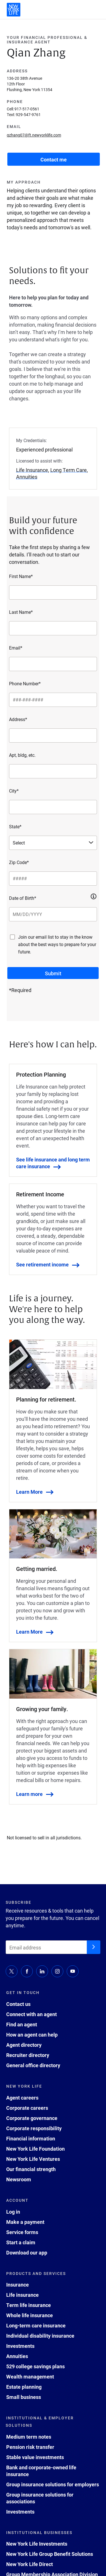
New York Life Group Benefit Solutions (49, 2553)
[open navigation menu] (95, 9)
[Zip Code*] (53, 878)
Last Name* (21, 612)
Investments (20, 2345)
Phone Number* (25, 683)
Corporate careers (27, 2107)
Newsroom (18, 2179)
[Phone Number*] (53, 700)
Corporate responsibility (34, 2128)
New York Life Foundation (35, 2148)
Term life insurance (28, 2305)
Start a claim (20, 2242)
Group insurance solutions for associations (39, 2498)
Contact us (18, 2004)
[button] (93, 896)
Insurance (17, 2284)
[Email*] (53, 664)
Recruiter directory (27, 2055)
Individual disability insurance (40, 2335)
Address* (18, 719)
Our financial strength (31, 2169)
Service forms (22, 2232)
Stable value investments (35, 2457)
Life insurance (22, 2294)
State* (15, 826)
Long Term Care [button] (68, 470)
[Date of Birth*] (53, 914)
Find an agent (21, 2024)
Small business (23, 2397)
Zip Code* (19, 862)
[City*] (53, 807)
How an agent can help (32, 2034)
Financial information (30, 2138)
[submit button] (53, 973)
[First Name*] (53, 592)
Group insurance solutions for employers (52, 2484)
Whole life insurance (29, 2315)
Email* (15, 648)
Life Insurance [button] (32, 470)
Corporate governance (31, 2118)
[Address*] (53, 735)
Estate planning (24, 2386)
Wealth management (30, 2376)
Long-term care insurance (36, 2325)
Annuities (17, 2356)
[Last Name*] (53, 628)
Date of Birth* (22, 898)
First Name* (21, 576)
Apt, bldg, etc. (22, 755)
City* (14, 791)
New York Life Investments (36, 2543)
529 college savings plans (35, 2366)
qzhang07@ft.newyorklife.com (34, 135)
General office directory (33, 2065)
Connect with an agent (31, 2014)
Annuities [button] (26, 476)
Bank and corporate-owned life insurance (41, 2471)
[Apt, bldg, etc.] (53, 771)
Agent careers (22, 2097)
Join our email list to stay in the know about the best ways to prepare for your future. (57, 944)
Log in (13, 2211)
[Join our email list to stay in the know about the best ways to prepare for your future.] (12, 937)
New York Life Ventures (33, 2158)
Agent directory (24, 2044)
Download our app (26, 2252)
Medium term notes (28, 2436)
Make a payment (25, 2221)
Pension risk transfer (30, 2446)
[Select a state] (53, 843)
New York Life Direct (29, 2564)
